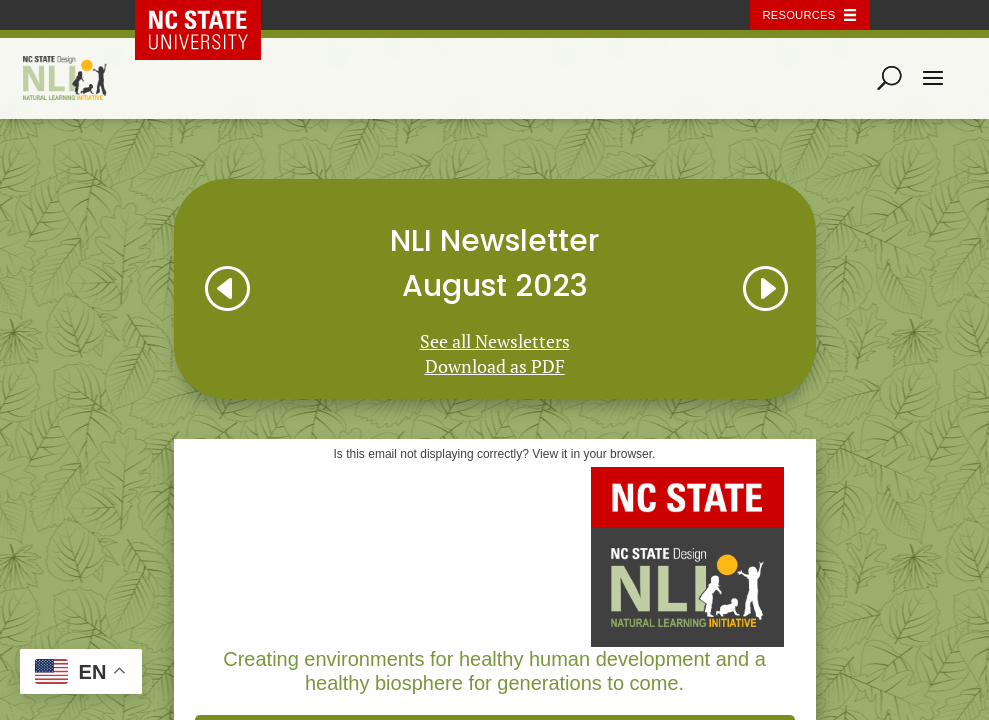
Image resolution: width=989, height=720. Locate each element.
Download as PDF (495, 366)
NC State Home (212, 15)
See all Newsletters (495, 341)
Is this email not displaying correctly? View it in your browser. (495, 454)
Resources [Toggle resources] (799, 15)
